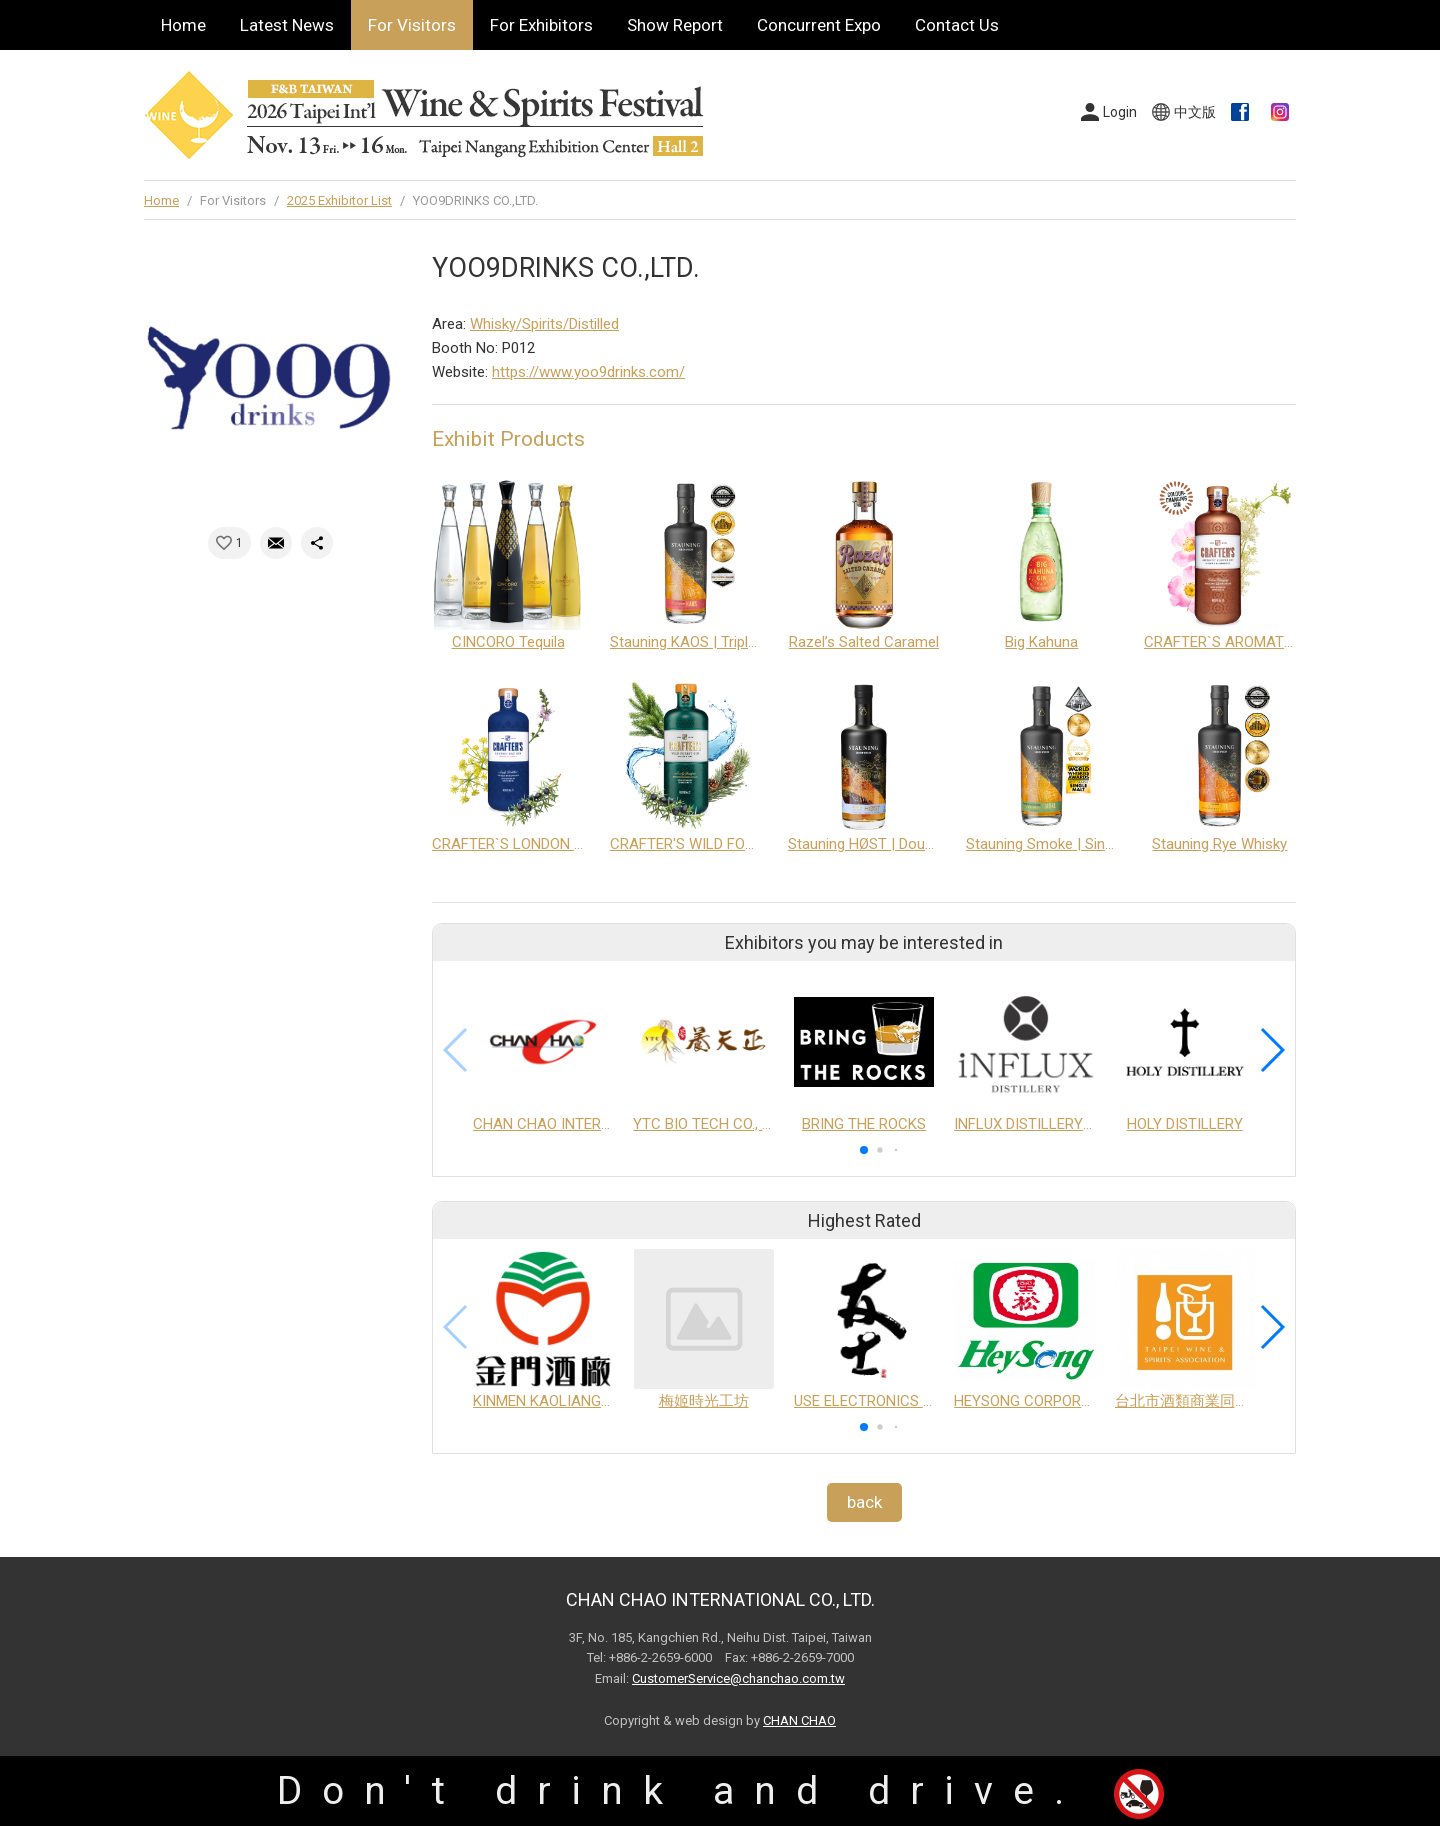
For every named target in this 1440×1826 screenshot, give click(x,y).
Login (1120, 112)
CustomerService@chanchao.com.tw (738, 1678)
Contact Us (957, 25)
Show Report (675, 25)
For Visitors (412, 25)
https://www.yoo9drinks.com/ (588, 372)
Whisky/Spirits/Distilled (544, 324)
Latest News (287, 25)
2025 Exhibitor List (339, 200)
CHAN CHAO (799, 1720)
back (864, 1502)
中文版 (1195, 112)
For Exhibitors (541, 25)
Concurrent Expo (819, 25)
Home (183, 25)
